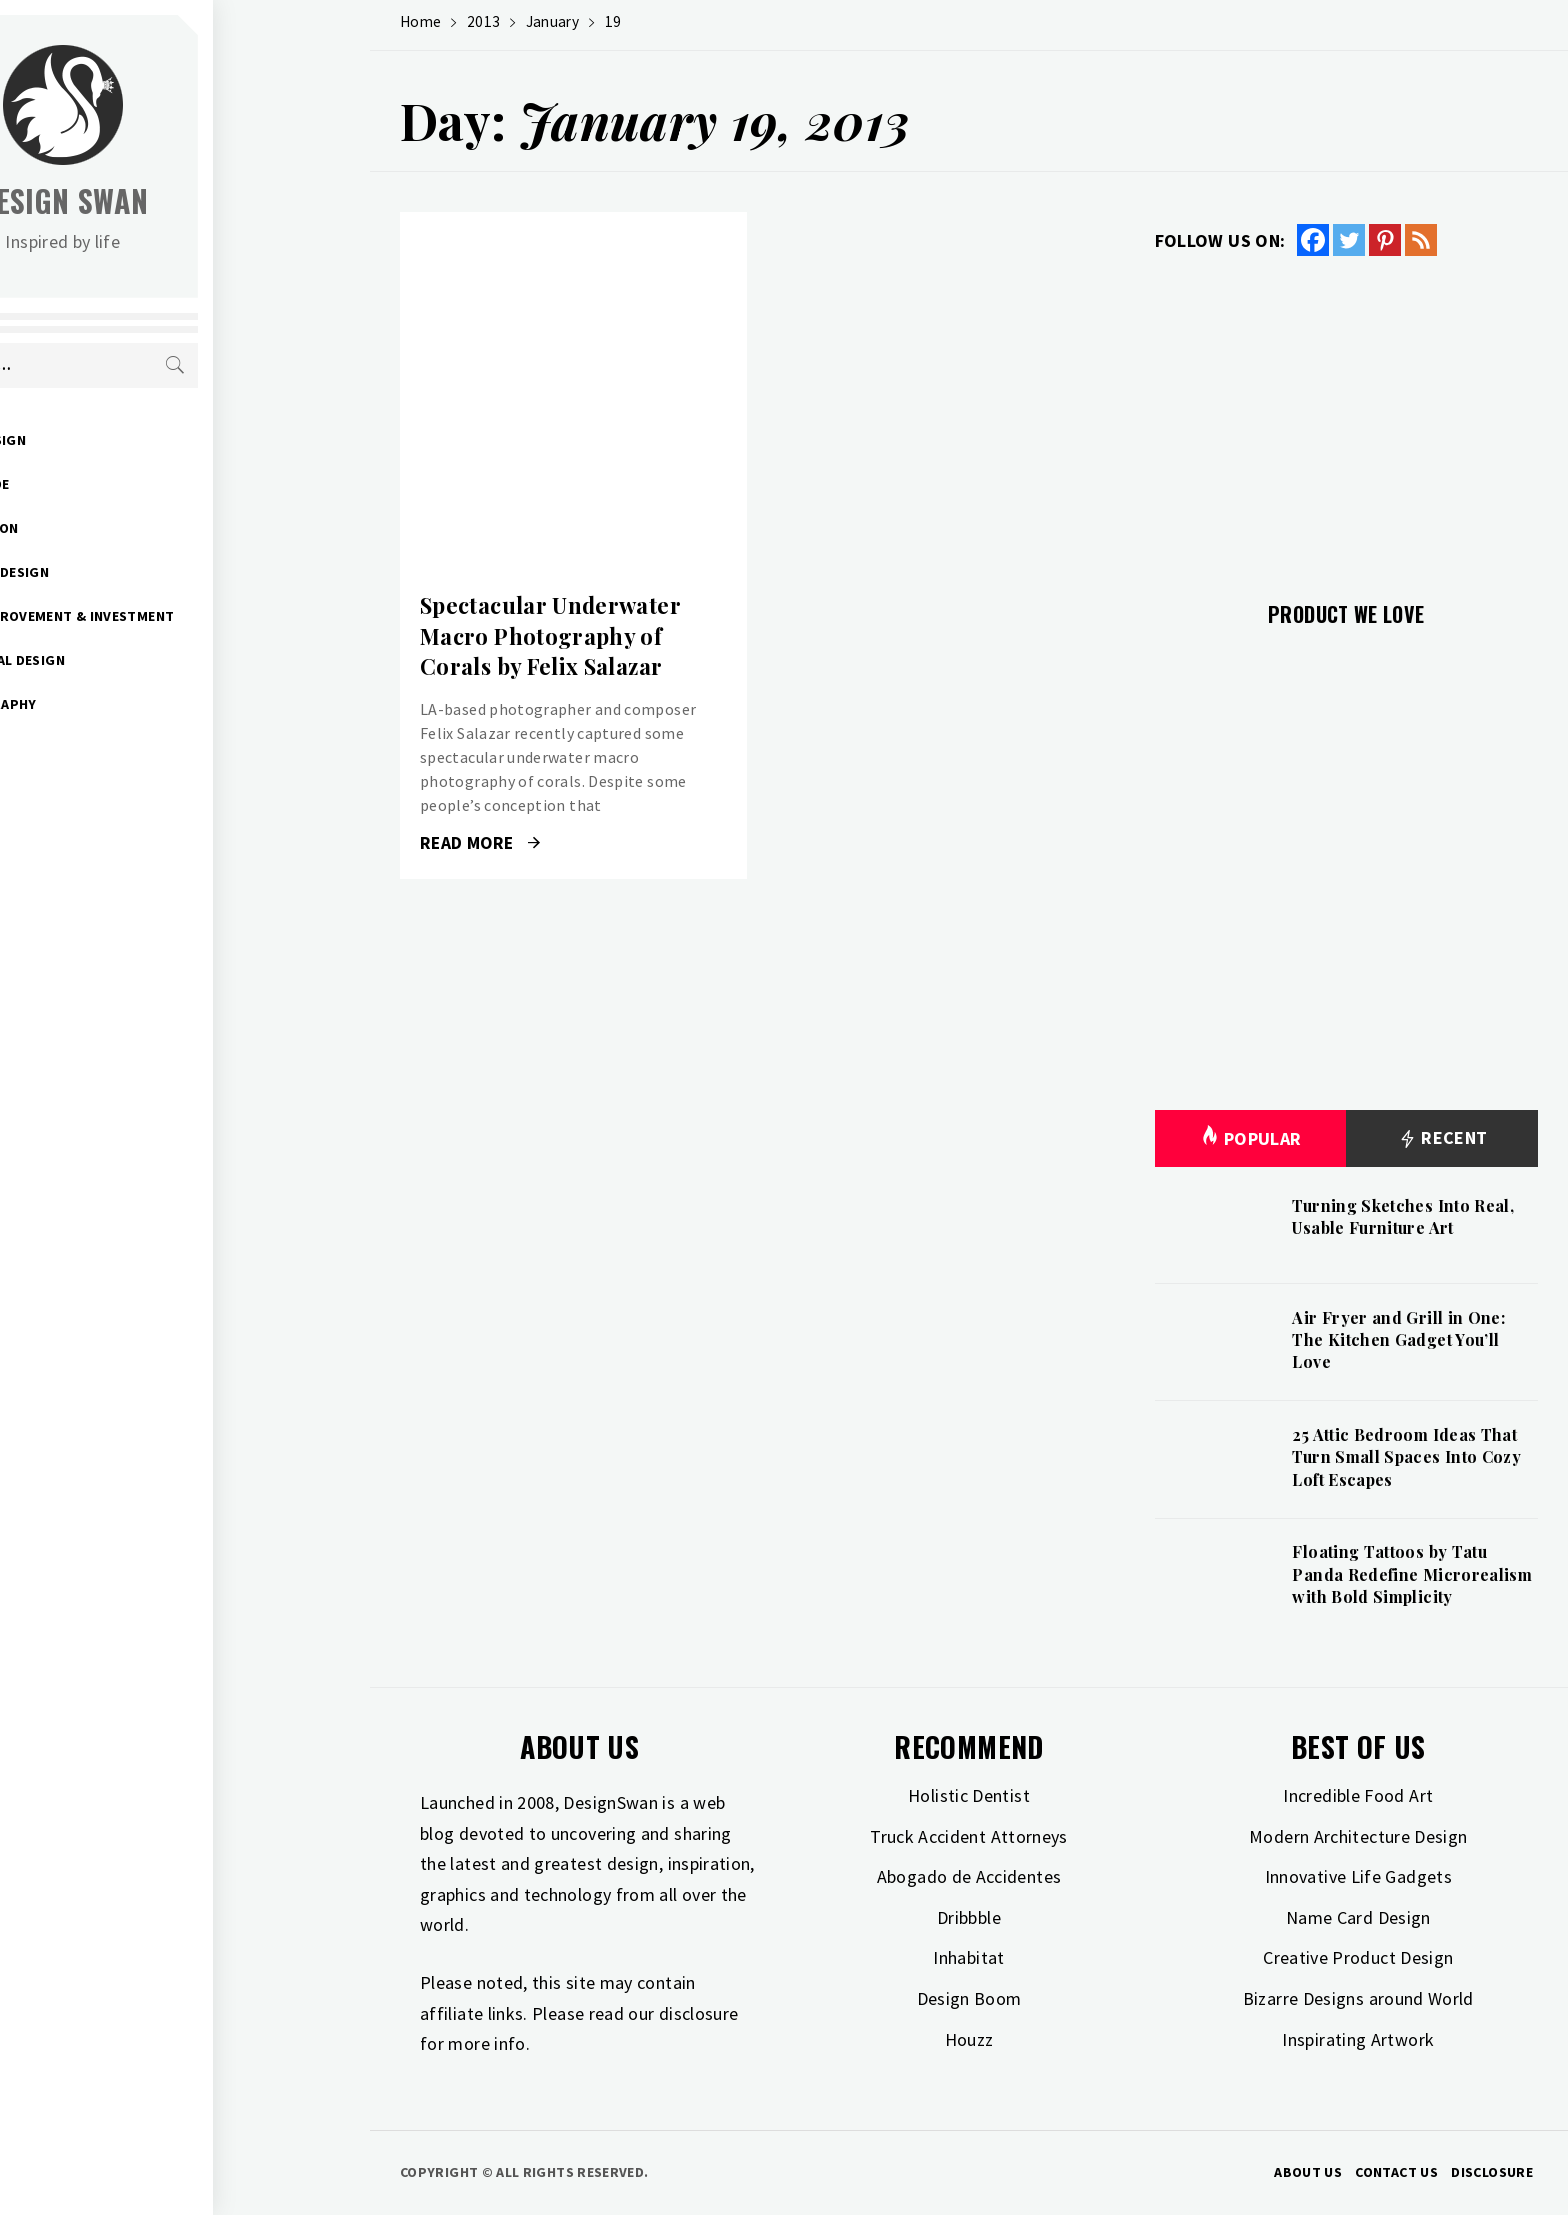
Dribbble (969, 1917)
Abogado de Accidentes (969, 1876)
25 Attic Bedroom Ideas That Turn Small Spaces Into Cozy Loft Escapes (1406, 1457)
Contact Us (1396, 2172)
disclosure (699, 2013)
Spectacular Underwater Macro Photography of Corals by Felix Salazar (550, 636)
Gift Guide (128, 484)
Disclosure (1492, 2172)
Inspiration (133, 528)
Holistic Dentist (969, 1795)
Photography (142, 704)
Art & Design (136, 440)
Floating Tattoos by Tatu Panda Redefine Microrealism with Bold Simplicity (1412, 1574)
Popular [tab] (1251, 1138)
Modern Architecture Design (1358, 1836)
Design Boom (969, 1998)
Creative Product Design (1358, 1957)
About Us (1308, 2172)
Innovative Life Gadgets (1358, 1876)
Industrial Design (156, 660)
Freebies (121, 792)
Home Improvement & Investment (210, 616)
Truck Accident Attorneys (969, 1836)
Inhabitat (968, 1957)
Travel (115, 748)
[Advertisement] (1346, 417)
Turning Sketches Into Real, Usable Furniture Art (1403, 1216)
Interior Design (148, 572)
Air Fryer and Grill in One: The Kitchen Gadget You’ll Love (1398, 1340)
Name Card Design (1358, 1917)
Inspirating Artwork (1358, 2039)
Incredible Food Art (1358, 1795)
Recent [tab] (1442, 1138)
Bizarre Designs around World (1358, 1998)
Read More (480, 843)
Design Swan (220, 200)
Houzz (969, 2039)
